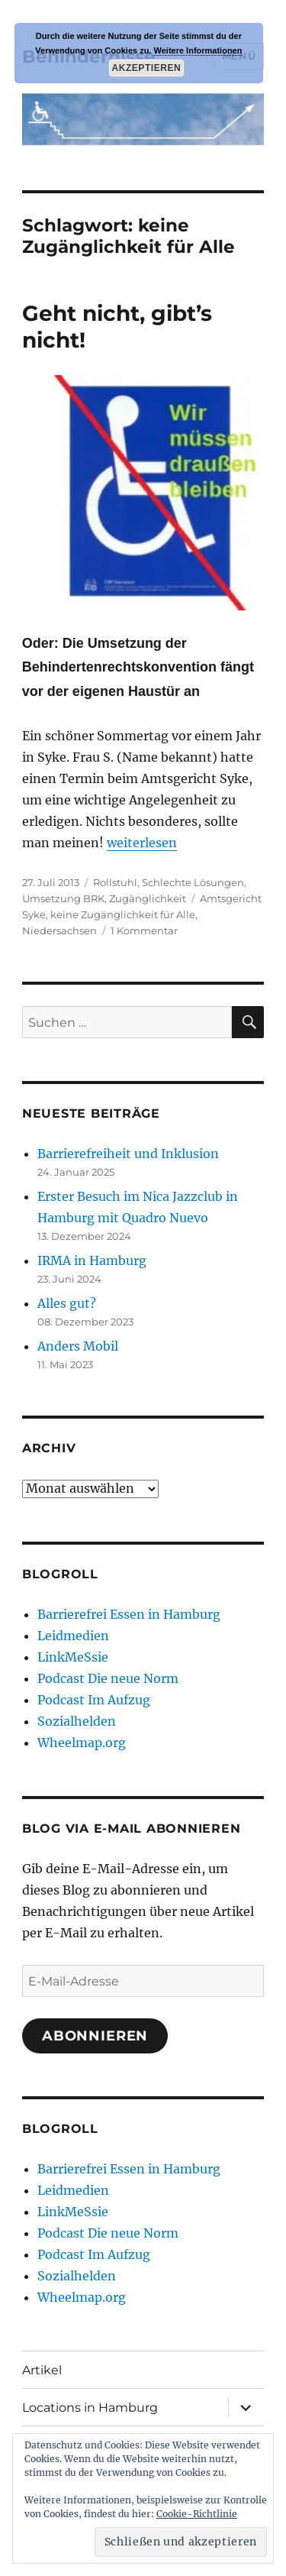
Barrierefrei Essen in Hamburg (128, 1614)
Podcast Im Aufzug (93, 1699)
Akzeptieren (146, 68)
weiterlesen (142, 842)
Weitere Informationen (198, 50)
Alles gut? (66, 1303)
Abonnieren (95, 2035)
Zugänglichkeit (147, 898)
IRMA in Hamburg (91, 1260)
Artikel (42, 2370)
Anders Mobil (77, 1346)
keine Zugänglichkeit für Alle (122, 914)
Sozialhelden (76, 1721)
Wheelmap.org (81, 1742)
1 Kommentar (144, 930)
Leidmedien (73, 1635)
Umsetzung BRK (63, 898)
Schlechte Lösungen (193, 882)
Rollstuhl (115, 882)
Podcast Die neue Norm (107, 1678)
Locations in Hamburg (90, 2407)
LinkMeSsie (72, 1657)
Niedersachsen (59, 930)
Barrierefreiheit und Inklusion (128, 1153)
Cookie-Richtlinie (196, 2513)
